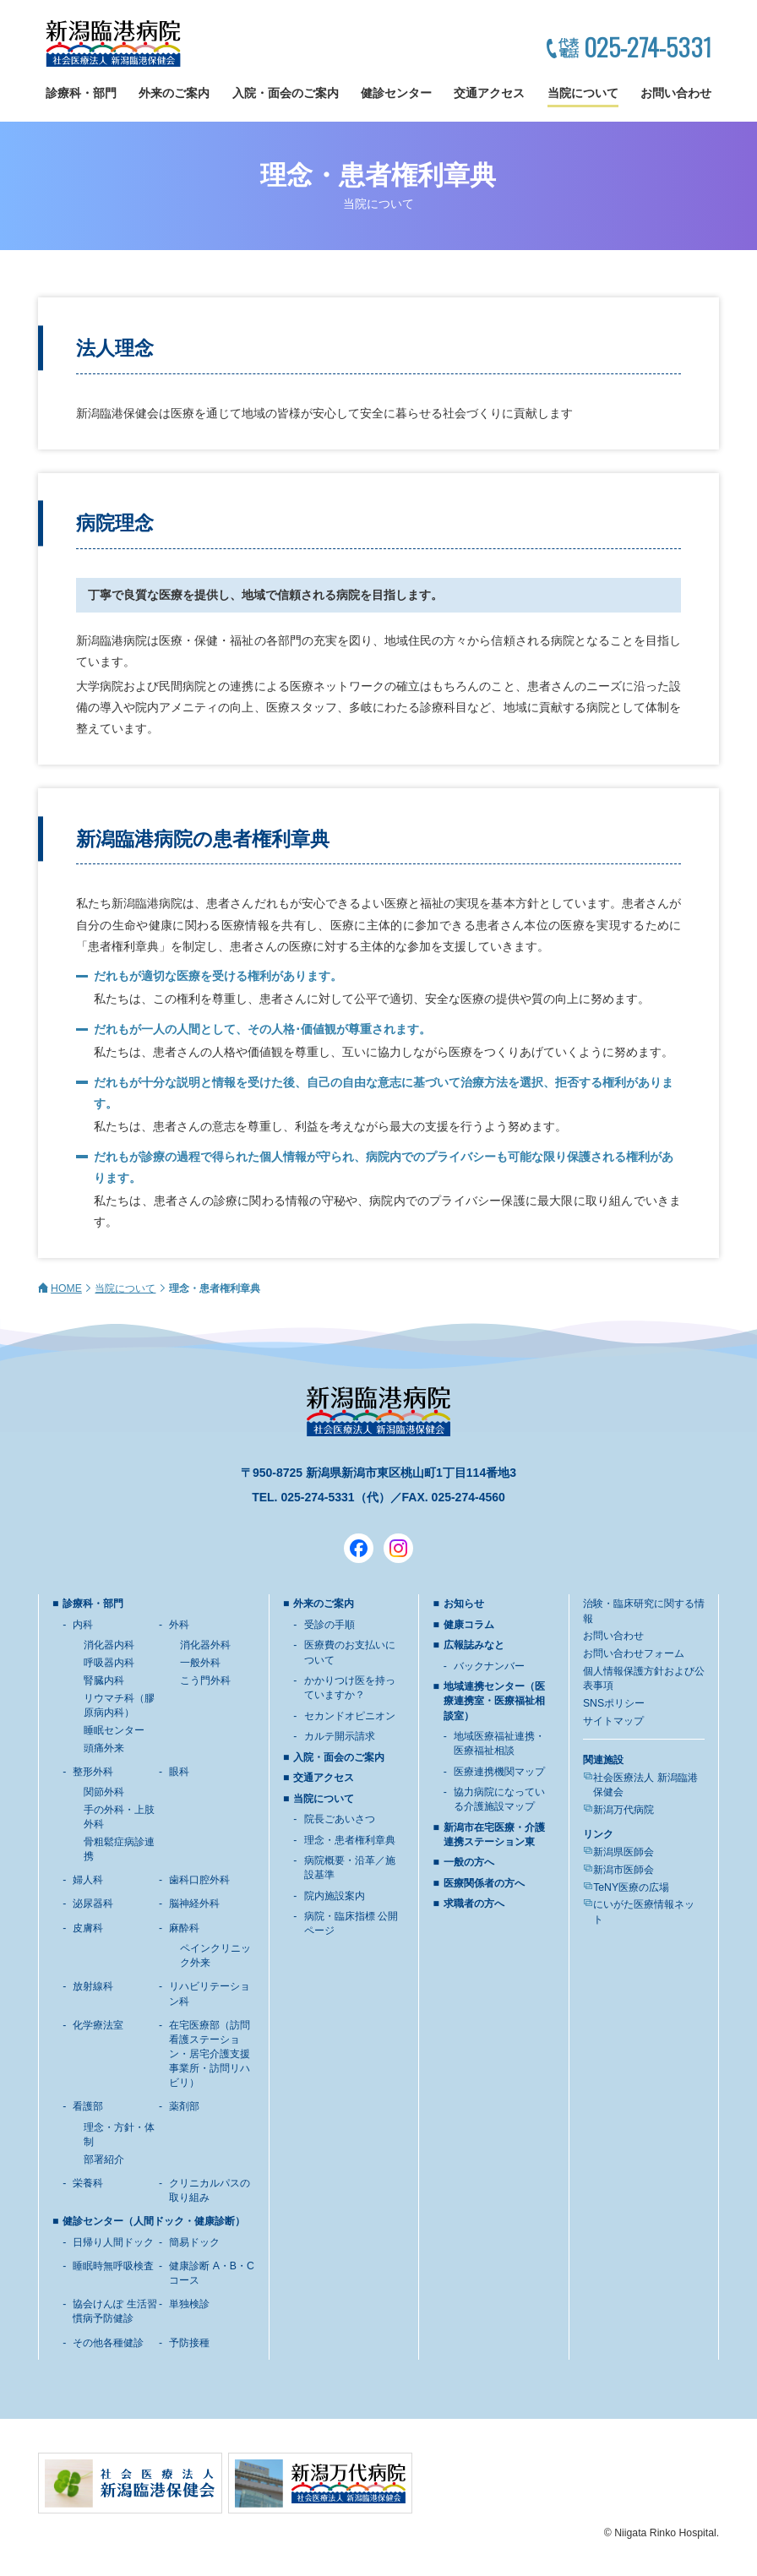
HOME (66, 1288)
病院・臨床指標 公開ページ (351, 1923)
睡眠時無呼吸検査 (113, 2266)
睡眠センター (114, 1730)
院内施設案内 (334, 1896)
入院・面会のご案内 (285, 93)
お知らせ (464, 1603)
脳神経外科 (194, 1903)
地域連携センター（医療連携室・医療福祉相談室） (494, 1700)
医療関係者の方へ (484, 1883)
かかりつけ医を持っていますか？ (349, 1688)
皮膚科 (88, 1928)
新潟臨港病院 (113, 44)
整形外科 (93, 1772)
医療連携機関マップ (499, 1772)
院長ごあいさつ (339, 1819)
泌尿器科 (93, 1903)
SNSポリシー (614, 1703)
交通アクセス (489, 93)
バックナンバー (489, 1666)
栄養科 (88, 2183)
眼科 (179, 1772)
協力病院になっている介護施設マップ (499, 1799)
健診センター (396, 93)
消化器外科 (205, 1645)
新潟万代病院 (623, 1810)
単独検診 (189, 2304)
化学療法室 (98, 2025)
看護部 (88, 2106)
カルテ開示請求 (339, 1736)
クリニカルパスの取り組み (209, 2190)
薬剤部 (184, 2106)
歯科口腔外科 (199, 1880)
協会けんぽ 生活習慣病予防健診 (114, 2311)
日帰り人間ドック (113, 2242)
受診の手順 (329, 1625)
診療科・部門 (81, 93)
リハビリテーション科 (209, 1993)
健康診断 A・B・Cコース (211, 2273)
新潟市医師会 (623, 1870)
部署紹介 (104, 2159)
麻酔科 (184, 1928)
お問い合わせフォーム (633, 1653)
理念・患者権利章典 (349, 1840)
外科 (179, 1625)
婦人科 (88, 1880)
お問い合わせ (675, 93)
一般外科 (200, 1663)
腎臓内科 (104, 1680)
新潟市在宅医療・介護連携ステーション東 (494, 1835)
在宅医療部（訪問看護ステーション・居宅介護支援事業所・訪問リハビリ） (209, 2054)
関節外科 (104, 1792)
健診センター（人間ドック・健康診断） (154, 2221)
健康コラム (469, 1625)
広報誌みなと (474, 1645)
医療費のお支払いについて (349, 1652)
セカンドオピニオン (349, 1716)
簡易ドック (194, 2242)
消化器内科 (109, 1645)
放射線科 (93, 1986)
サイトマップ (613, 1721)
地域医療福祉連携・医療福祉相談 (499, 1743)
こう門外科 (205, 1680)
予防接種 (189, 2343)
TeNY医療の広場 (631, 1887)
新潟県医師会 (623, 1852)
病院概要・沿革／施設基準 (349, 1867)
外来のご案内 (174, 93)
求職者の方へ (474, 1903)
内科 (83, 1625)
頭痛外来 (104, 1748)
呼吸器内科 (109, 1663)
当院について (582, 93)
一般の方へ (469, 1862)
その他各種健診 (108, 2343)
